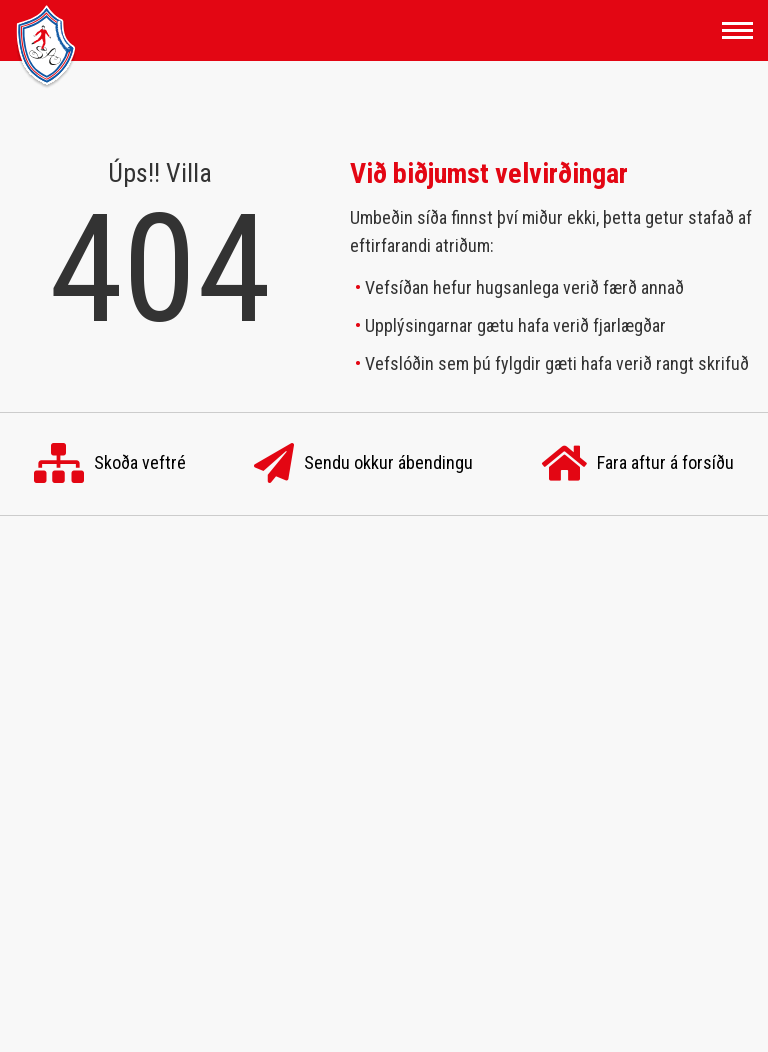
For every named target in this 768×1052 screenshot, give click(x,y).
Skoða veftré (110, 464)
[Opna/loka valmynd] (737, 30)
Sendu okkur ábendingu (363, 464)
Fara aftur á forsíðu (638, 464)
